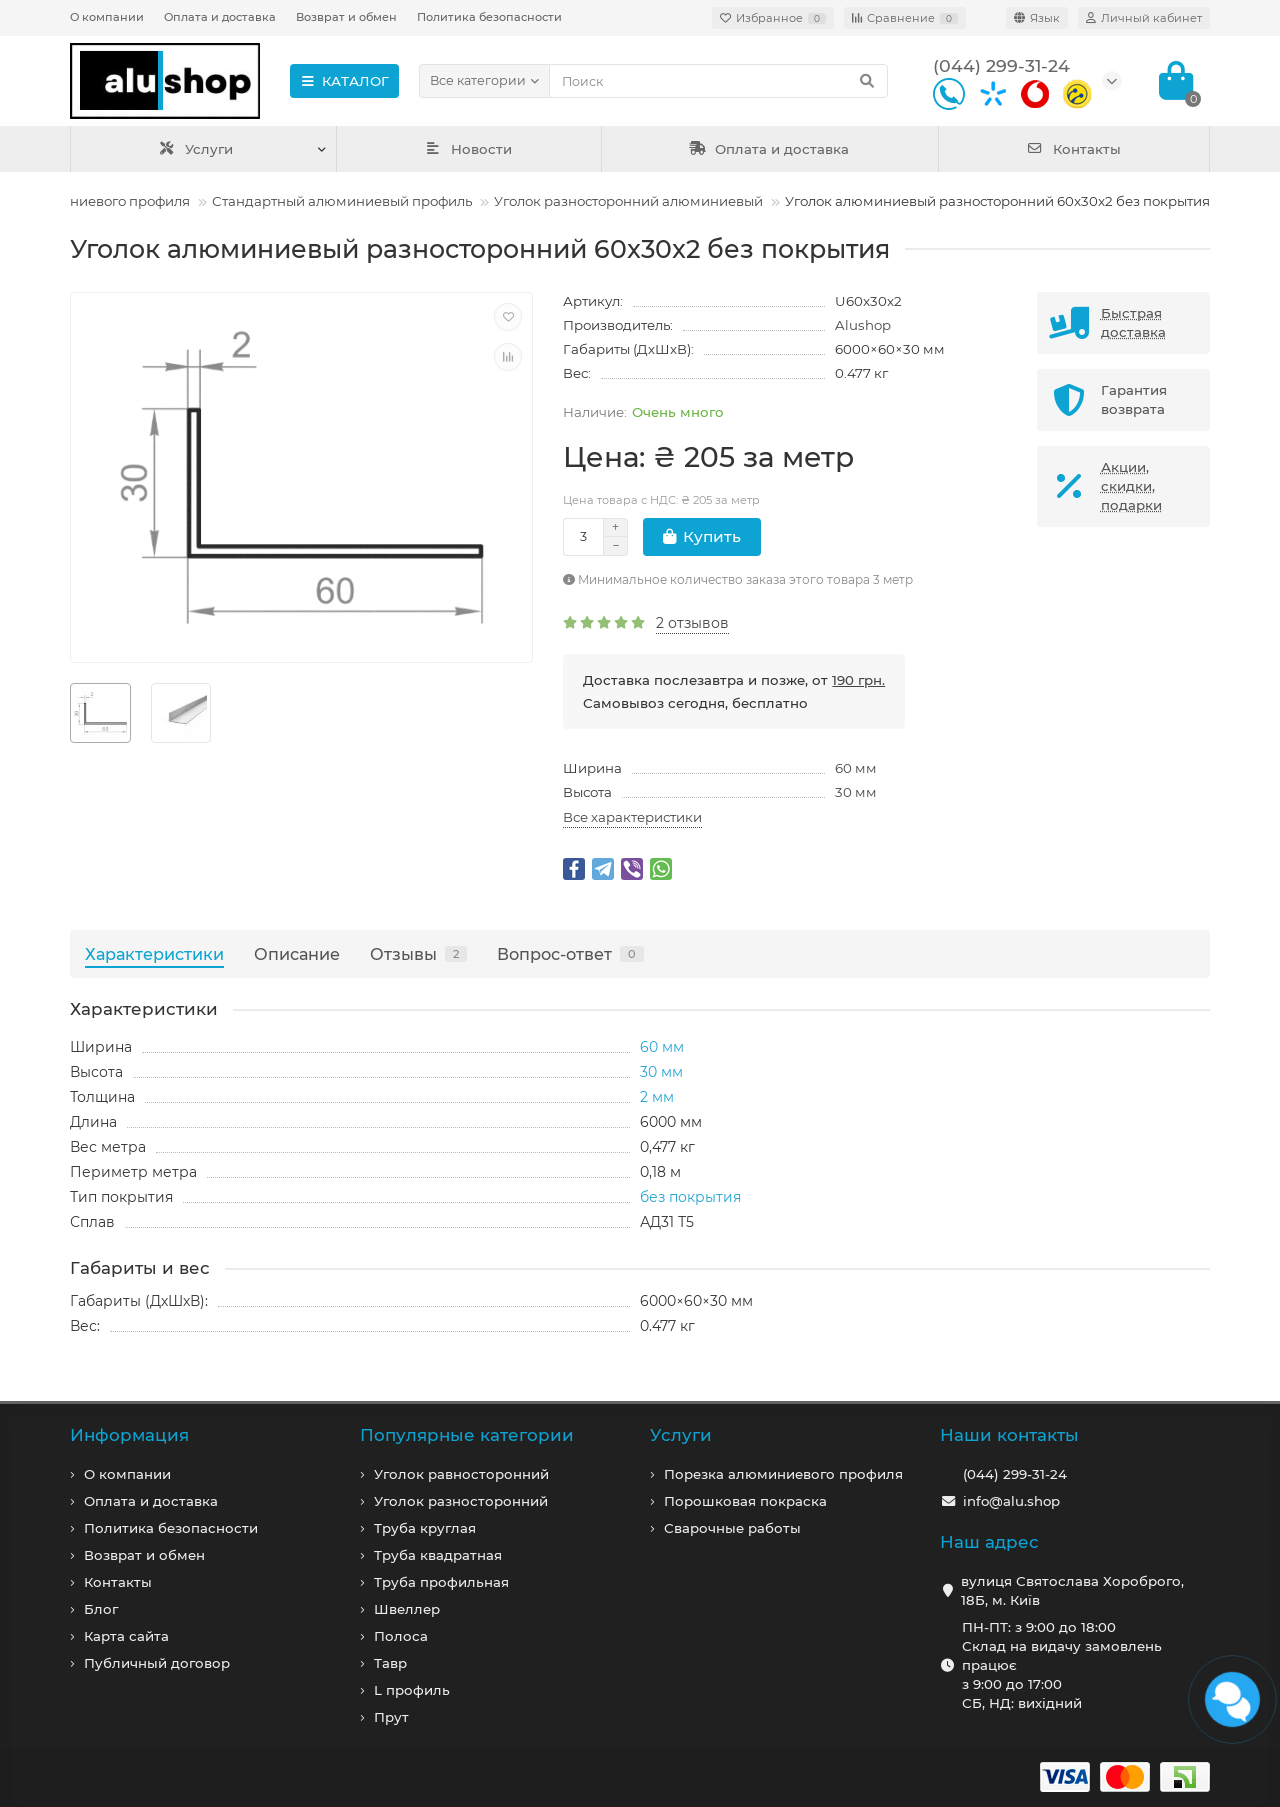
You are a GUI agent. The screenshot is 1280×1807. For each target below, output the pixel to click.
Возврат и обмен (346, 17)
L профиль (412, 1690)
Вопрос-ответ (570, 954)
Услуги (195, 149)
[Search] (718, 81)
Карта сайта (126, 1636)
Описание (297, 954)
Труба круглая (425, 1528)
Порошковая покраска (745, 1501)
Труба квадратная (438, 1555)
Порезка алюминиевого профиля (783, 1474)
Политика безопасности (489, 17)
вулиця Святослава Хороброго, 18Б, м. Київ (1072, 1590)
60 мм (856, 768)
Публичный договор (157, 1663)
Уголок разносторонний (461, 1501)
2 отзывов (692, 623)
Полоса (401, 1636)
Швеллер (407, 1609)
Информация (129, 1435)
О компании (107, 17)
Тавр (390, 1663)
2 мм (657, 1097)
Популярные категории (467, 1435)
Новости (469, 149)
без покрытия (690, 1197)
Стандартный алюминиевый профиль (342, 201)
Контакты (1073, 149)
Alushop (863, 325)
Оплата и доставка (220, 17)
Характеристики (154, 954)
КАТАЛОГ (344, 81)
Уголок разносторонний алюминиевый (628, 201)
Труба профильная (441, 1582)
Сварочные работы (732, 1528)
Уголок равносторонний (461, 1474)
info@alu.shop (1011, 1501)
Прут (391, 1717)
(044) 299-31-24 (1015, 1474)
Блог (101, 1609)
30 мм (856, 792)
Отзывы (418, 954)
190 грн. (858, 680)
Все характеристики (632, 817)
